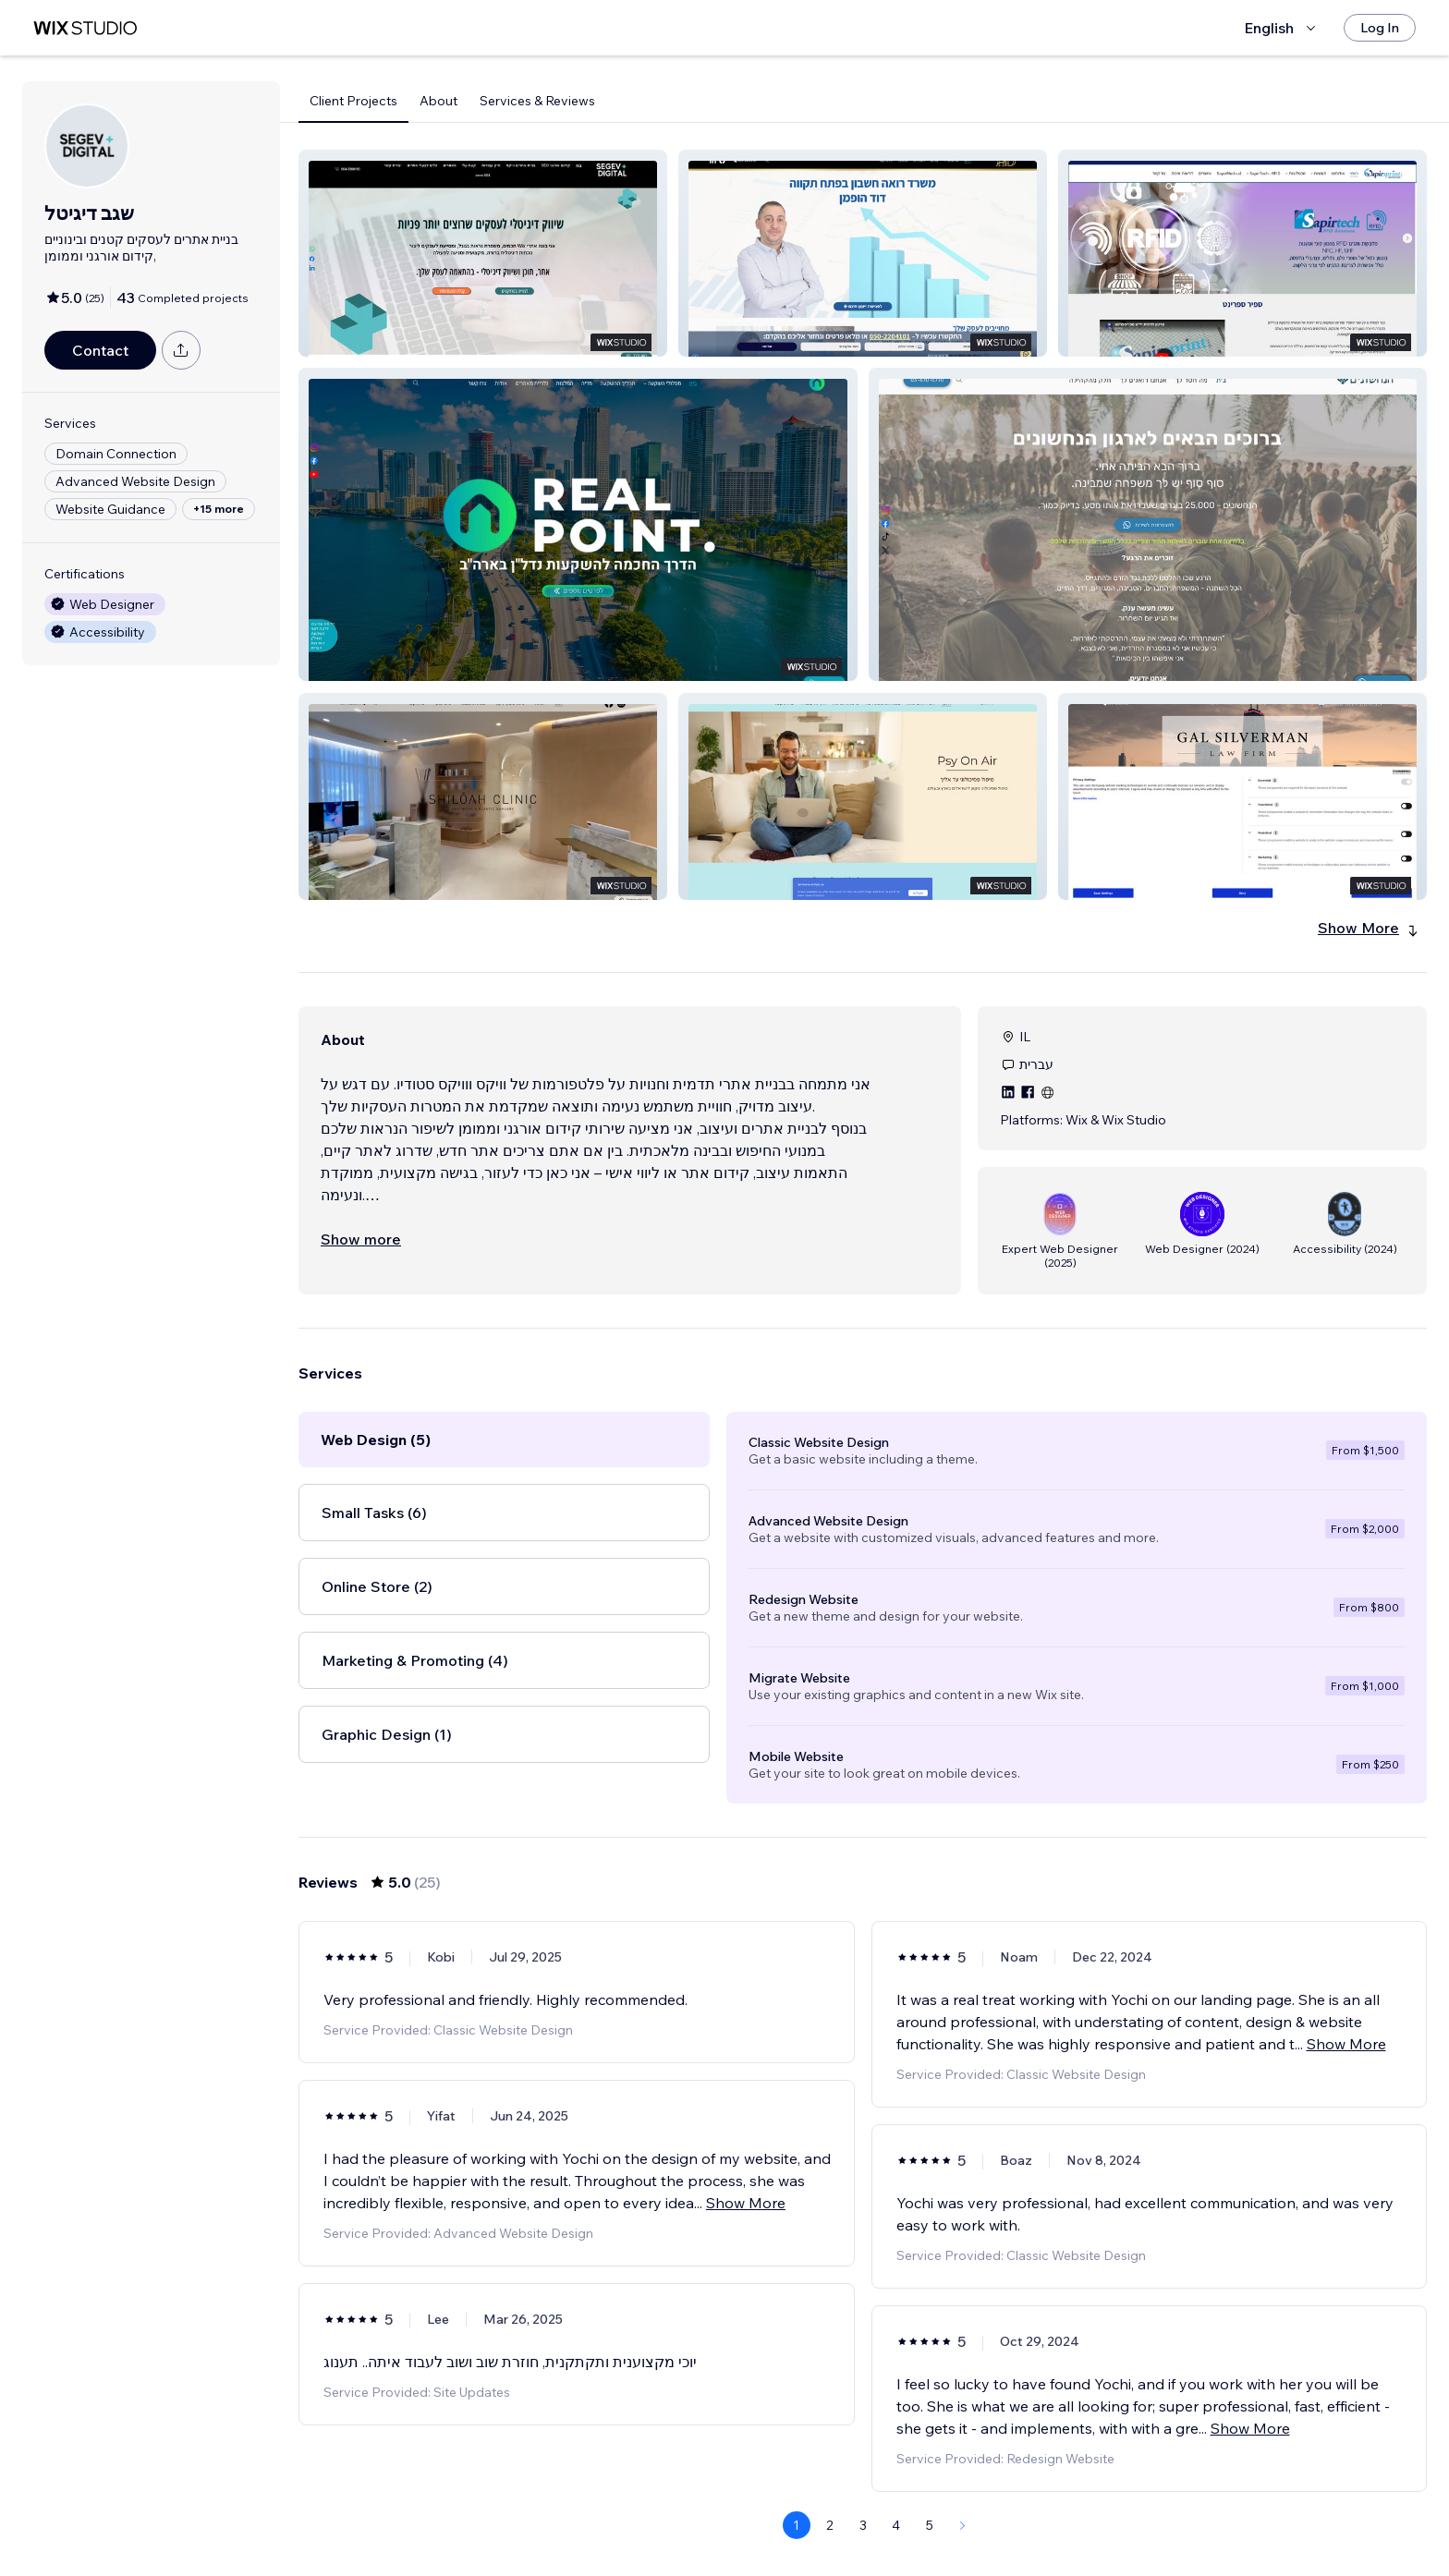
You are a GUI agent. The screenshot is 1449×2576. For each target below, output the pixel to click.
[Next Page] (963, 2525)
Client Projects (353, 100)
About (438, 100)
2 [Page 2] (830, 2525)
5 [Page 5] (929, 2525)
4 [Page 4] (896, 2525)
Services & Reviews (537, 100)
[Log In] (1380, 28)
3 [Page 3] (863, 2525)
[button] (482, 253)
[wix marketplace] (85, 28)
